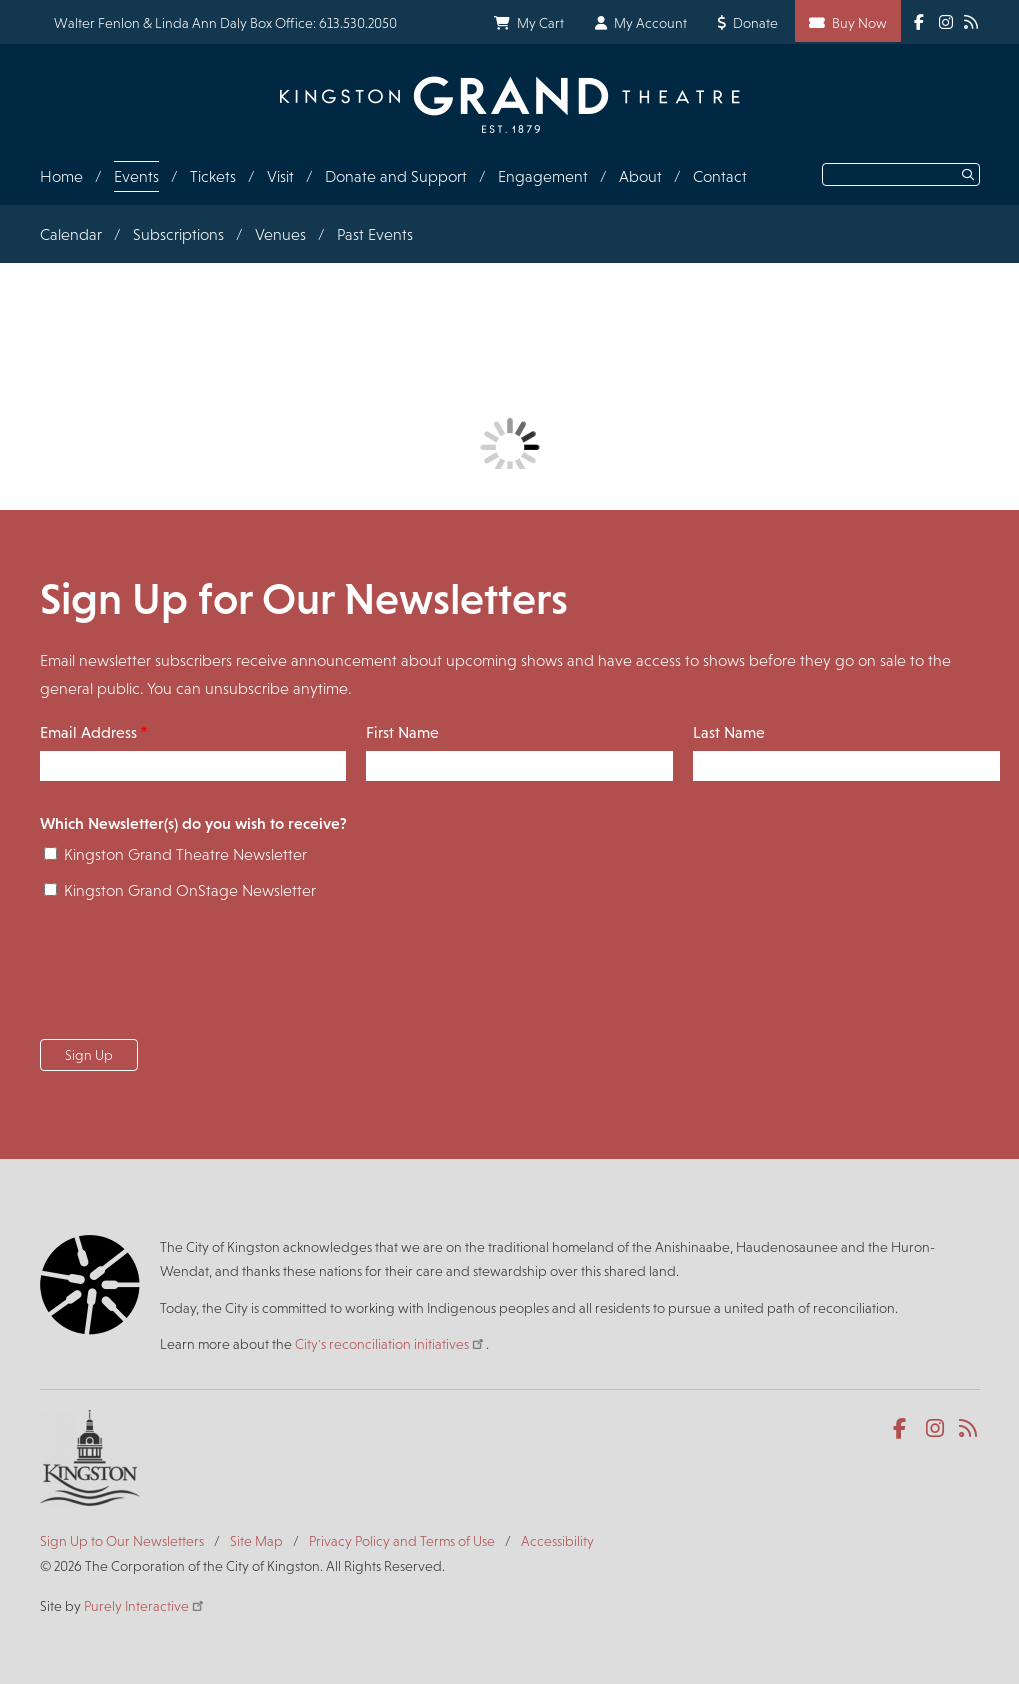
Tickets (213, 176)
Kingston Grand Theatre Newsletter (185, 854)
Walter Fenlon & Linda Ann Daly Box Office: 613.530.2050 (225, 23)
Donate (755, 23)
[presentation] (192, 976)
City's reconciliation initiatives (390, 1344)
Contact (720, 176)
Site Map (256, 1541)
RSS (969, 1429)
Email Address (88, 732)
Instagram (936, 1429)
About (640, 176)
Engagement (543, 176)
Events (136, 176)
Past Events (375, 234)
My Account (650, 23)
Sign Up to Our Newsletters (122, 1541)
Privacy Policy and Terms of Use (402, 1541)
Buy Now (859, 23)
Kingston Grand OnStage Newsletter (190, 890)
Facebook (903, 1429)
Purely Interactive (145, 1606)
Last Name (729, 732)
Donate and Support (396, 176)
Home (61, 176)
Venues (280, 234)
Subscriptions (178, 234)
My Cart (540, 23)
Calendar (71, 234)
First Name (402, 732)
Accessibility (557, 1541)
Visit (280, 176)
